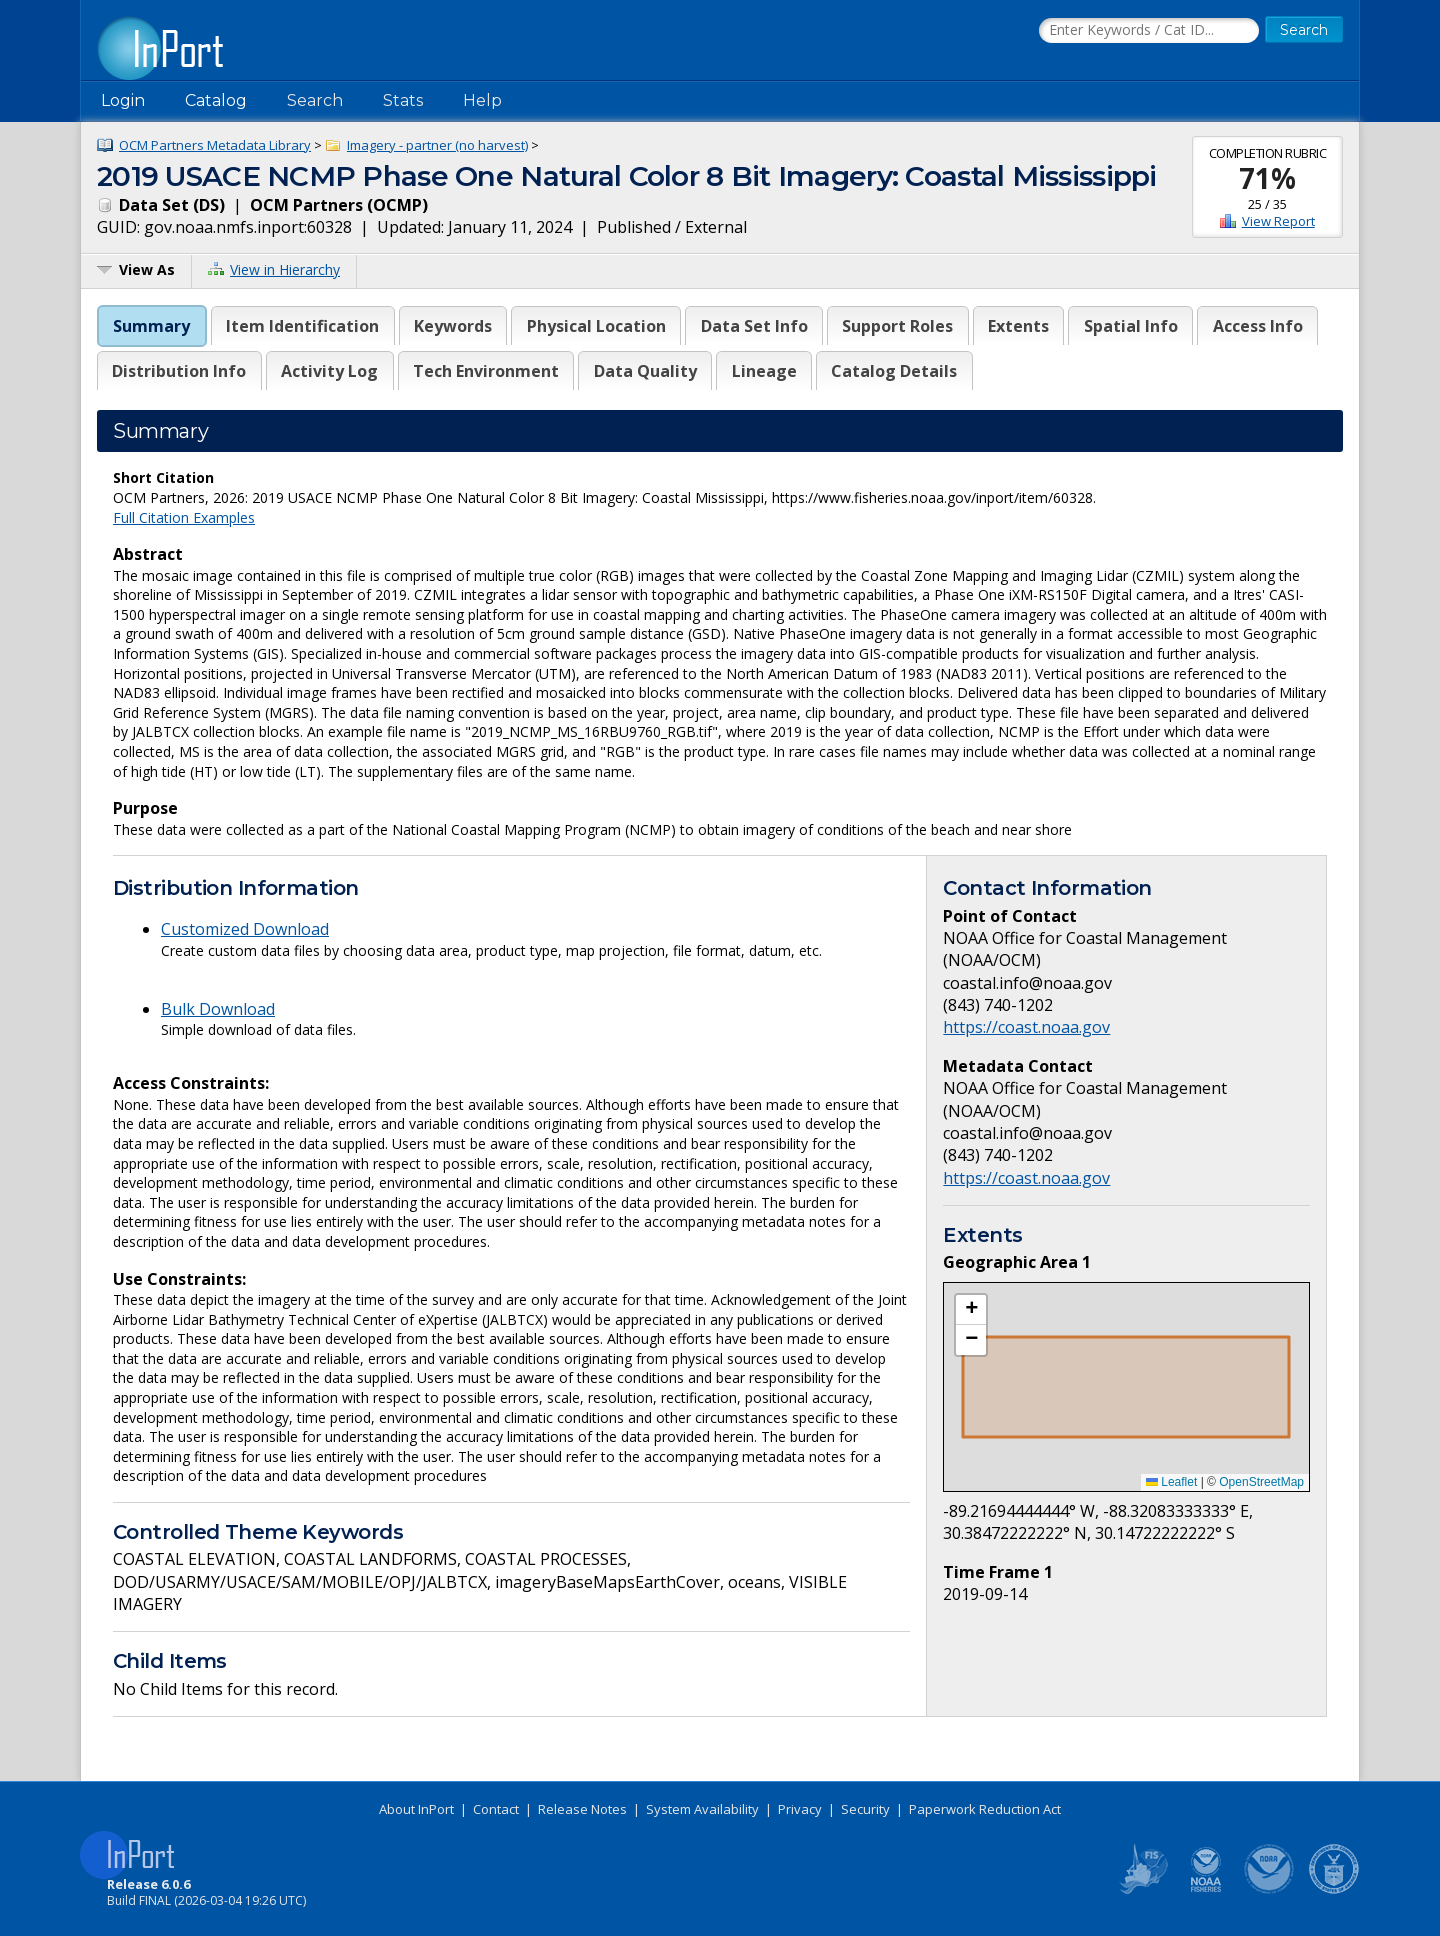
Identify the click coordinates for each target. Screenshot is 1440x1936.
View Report (1278, 221)
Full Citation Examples (184, 517)
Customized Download (245, 929)
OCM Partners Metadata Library (215, 145)
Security (865, 1809)
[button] (971, 1310)
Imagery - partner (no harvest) (437, 145)
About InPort (416, 1809)
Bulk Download (218, 1009)
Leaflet (1171, 1482)
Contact (496, 1809)
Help (482, 100)
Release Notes (582, 1809)
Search (315, 100)
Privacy (800, 1809)
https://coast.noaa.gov (1026, 1027)
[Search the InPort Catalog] (1149, 31)
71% (1267, 178)
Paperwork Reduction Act (985, 1809)
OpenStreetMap (1261, 1482)
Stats (403, 100)
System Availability (702, 1809)
